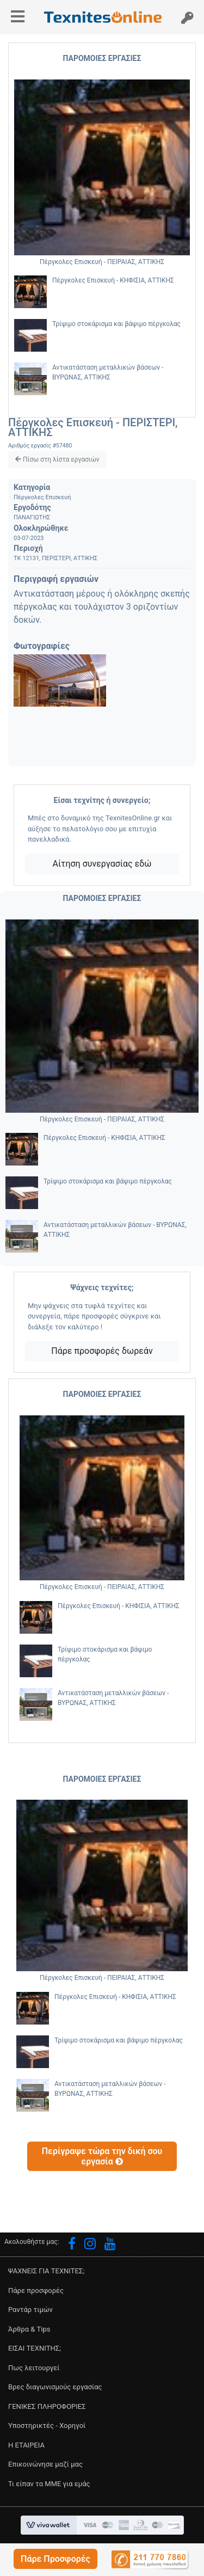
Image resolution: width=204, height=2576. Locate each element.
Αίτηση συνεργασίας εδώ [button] (101, 863)
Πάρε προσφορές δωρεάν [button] (101, 1351)
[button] (55, 2559)
